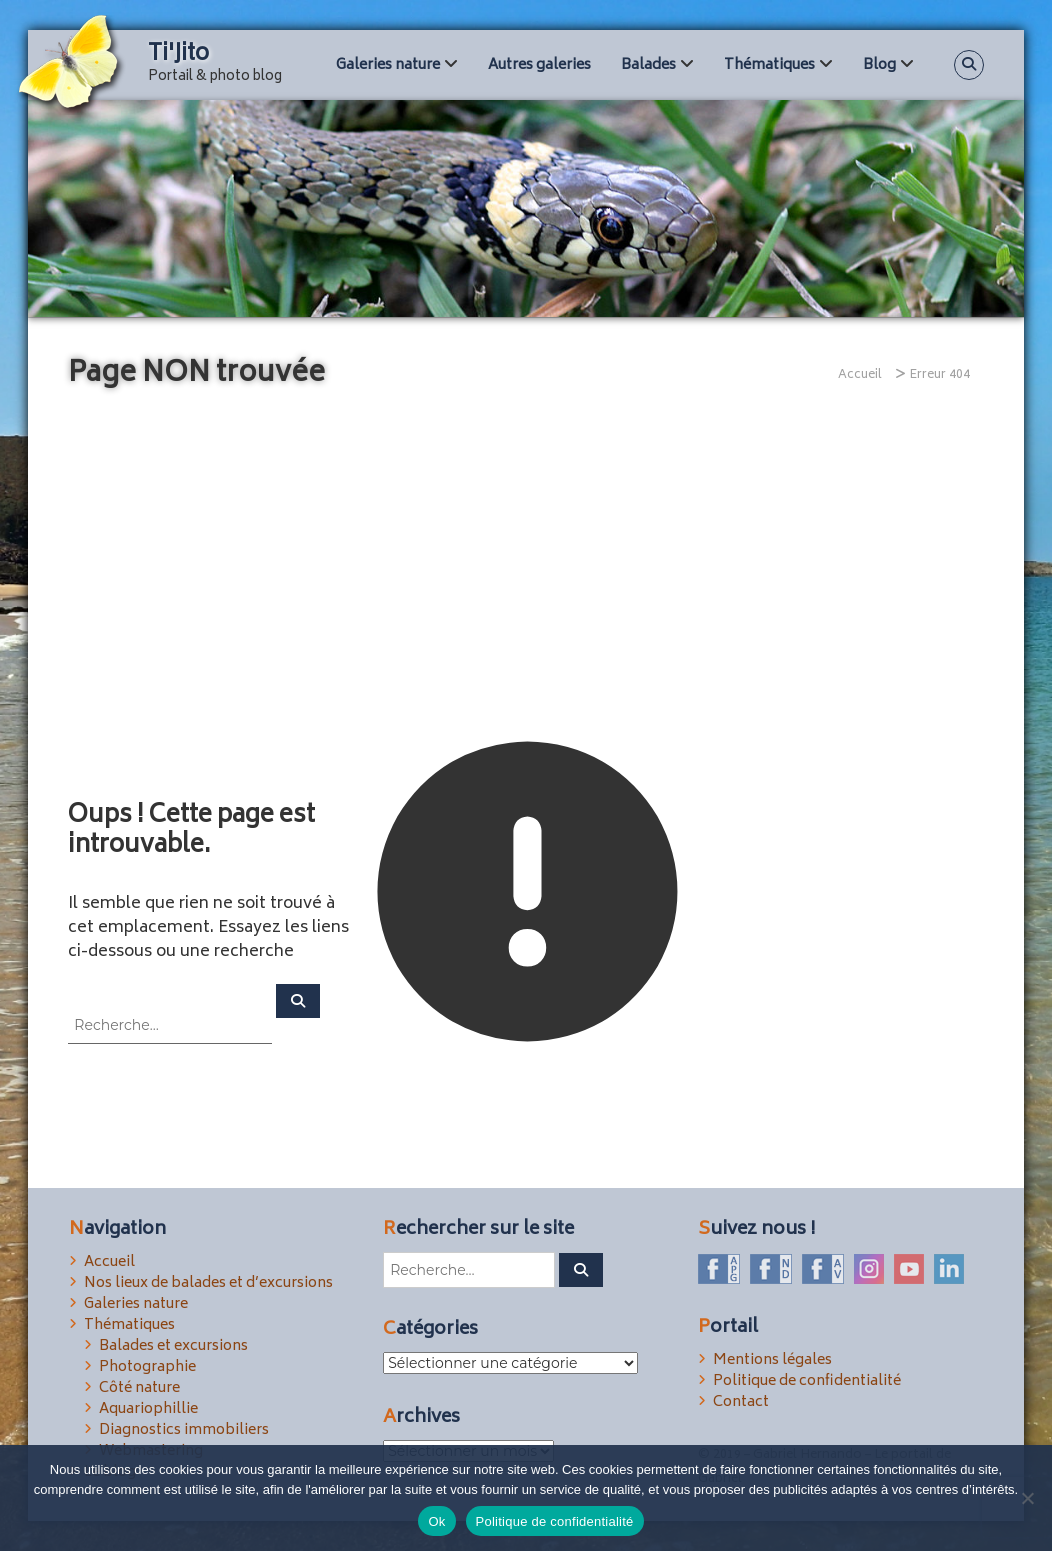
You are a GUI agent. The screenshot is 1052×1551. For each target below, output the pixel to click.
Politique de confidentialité (807, 1381)
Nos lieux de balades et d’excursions (208, 1283)
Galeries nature (388, 65)
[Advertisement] (526, 572)
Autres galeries (539, 65)
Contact (741, 1402)
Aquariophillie (148, 1409)
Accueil (109, 1262)
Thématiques (769, 65)
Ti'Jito (179, 55)
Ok (436, 1521)
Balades (648, 65)
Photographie (147, 1367)
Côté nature (139, 1388)
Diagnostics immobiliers (184, 1430)
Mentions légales (772, 1360)
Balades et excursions (173, 1346)
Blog (879, 65)
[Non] (1027, 1498)
